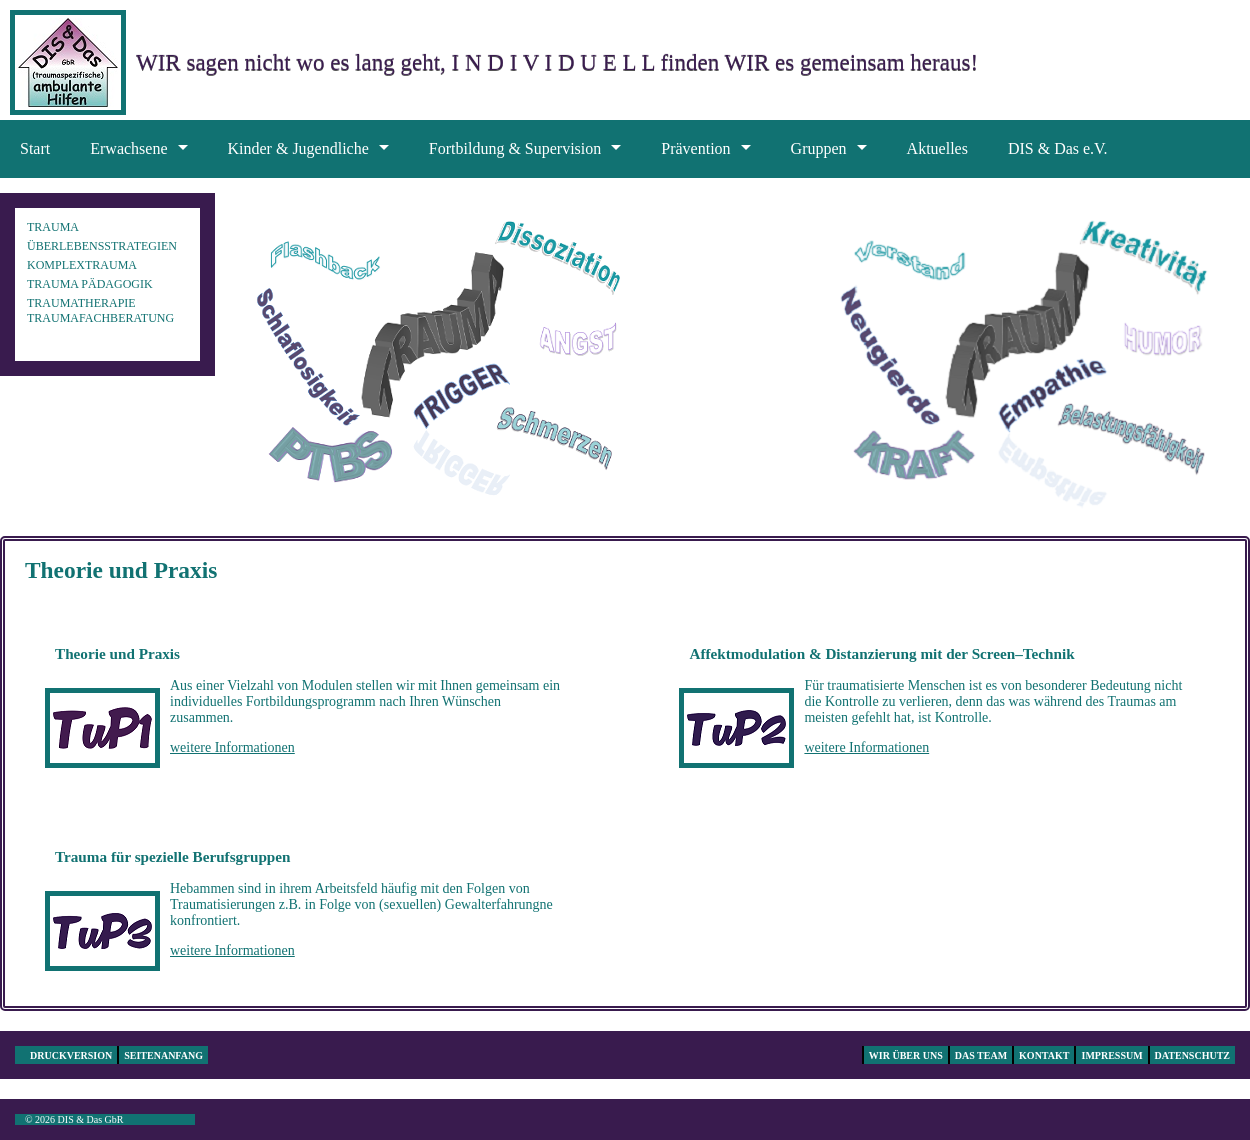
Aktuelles (937, 148)
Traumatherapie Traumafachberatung (100, 310)
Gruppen (819, 148)
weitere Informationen (232, 747)
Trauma (53, 227)
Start (35, 148)
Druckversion (71, 1055)
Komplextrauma (82, 265)
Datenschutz (1192, 1055)
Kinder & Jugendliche (298, 148)
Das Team (981, 1055)
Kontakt (1044, 1055)
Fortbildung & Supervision (515, 148)
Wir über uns (906, 1055)
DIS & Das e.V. (1058, 148)
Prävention (695, 148)
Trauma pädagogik (90, 284)
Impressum (1111, 1055)
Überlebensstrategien (102, 246)
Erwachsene (128, 148)
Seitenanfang (163, 1055)
